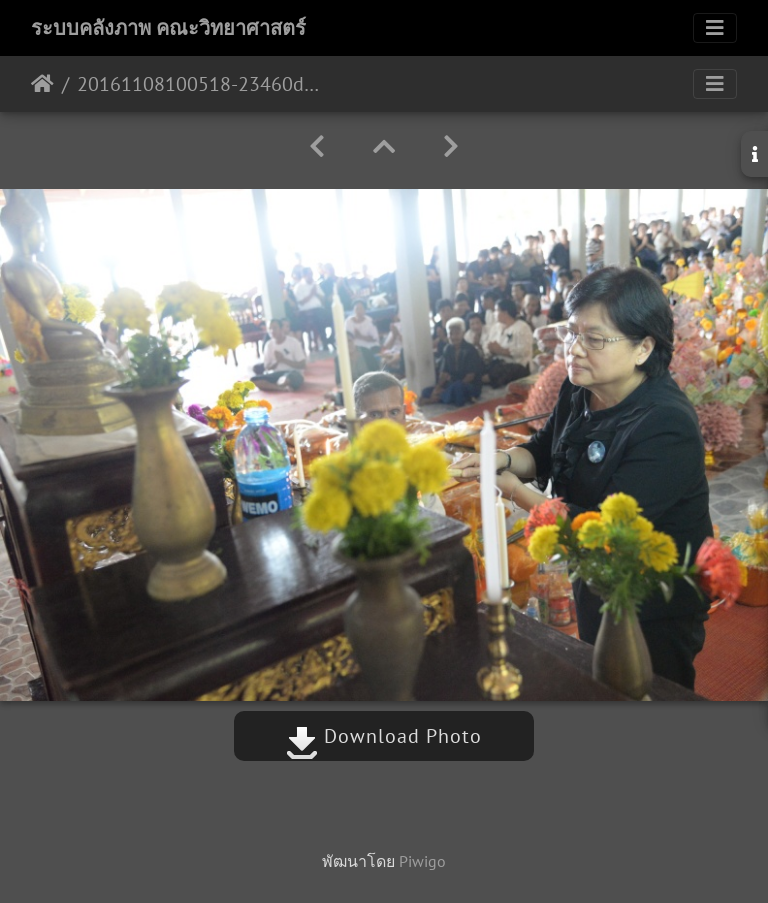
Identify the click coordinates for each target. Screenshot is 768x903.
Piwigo (422, 861)
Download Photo (384, 736)
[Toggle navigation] (715, 28)
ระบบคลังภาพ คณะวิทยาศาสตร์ (168, 28)
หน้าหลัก (42, 84)
